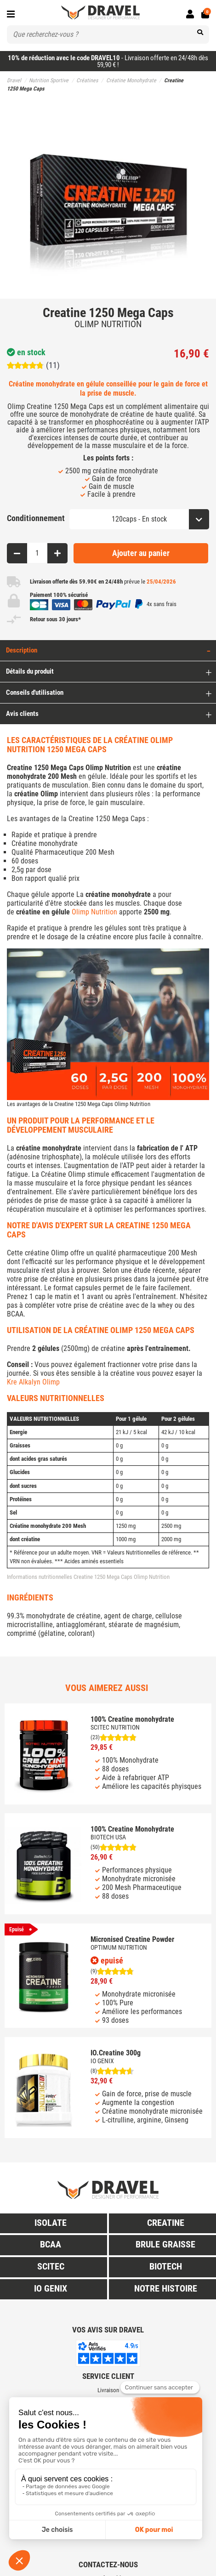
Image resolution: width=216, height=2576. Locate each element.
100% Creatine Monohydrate (132, 1829)
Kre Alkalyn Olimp (33, 1382)
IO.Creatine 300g (116, 2052)
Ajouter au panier (141, 553)
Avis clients (22, 713)
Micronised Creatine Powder (132, 1939)
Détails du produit (30, 671)
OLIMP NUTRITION (108, 323)
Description (21, 650)
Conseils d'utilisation (34, 692)
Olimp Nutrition (94, 912)
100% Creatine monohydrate (132, 1719)
